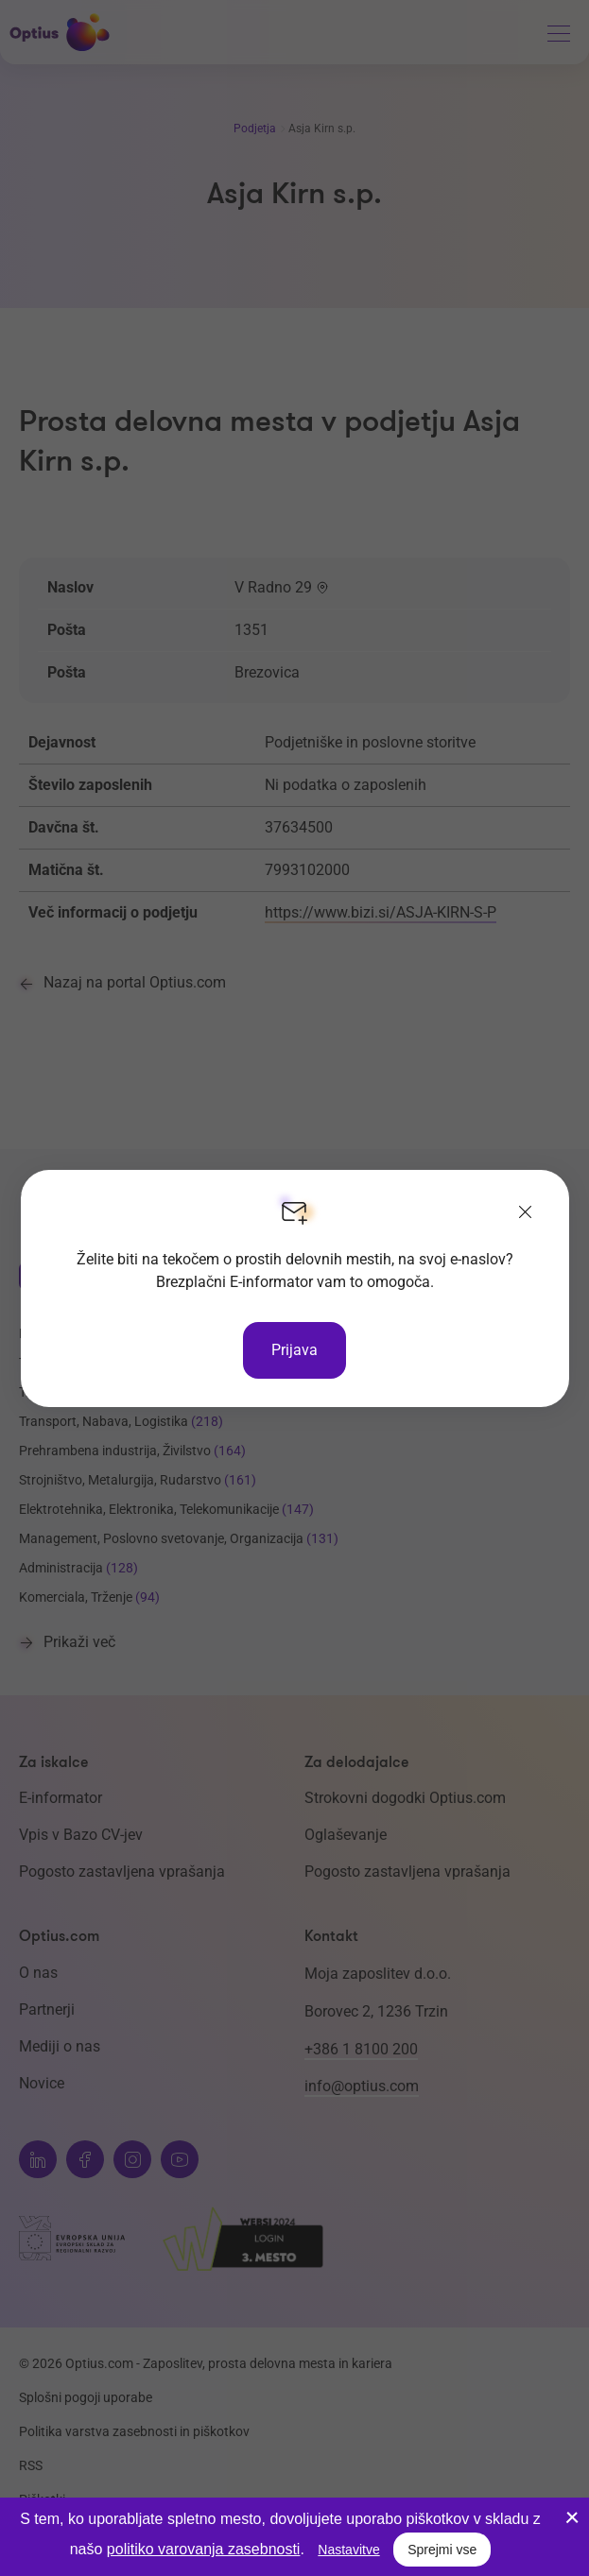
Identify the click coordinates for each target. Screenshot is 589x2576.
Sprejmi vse (441, 2549)
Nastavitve (348, 2549)
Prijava (294, 1350)
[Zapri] (526, 1213)
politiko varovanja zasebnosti (204, 2549)
